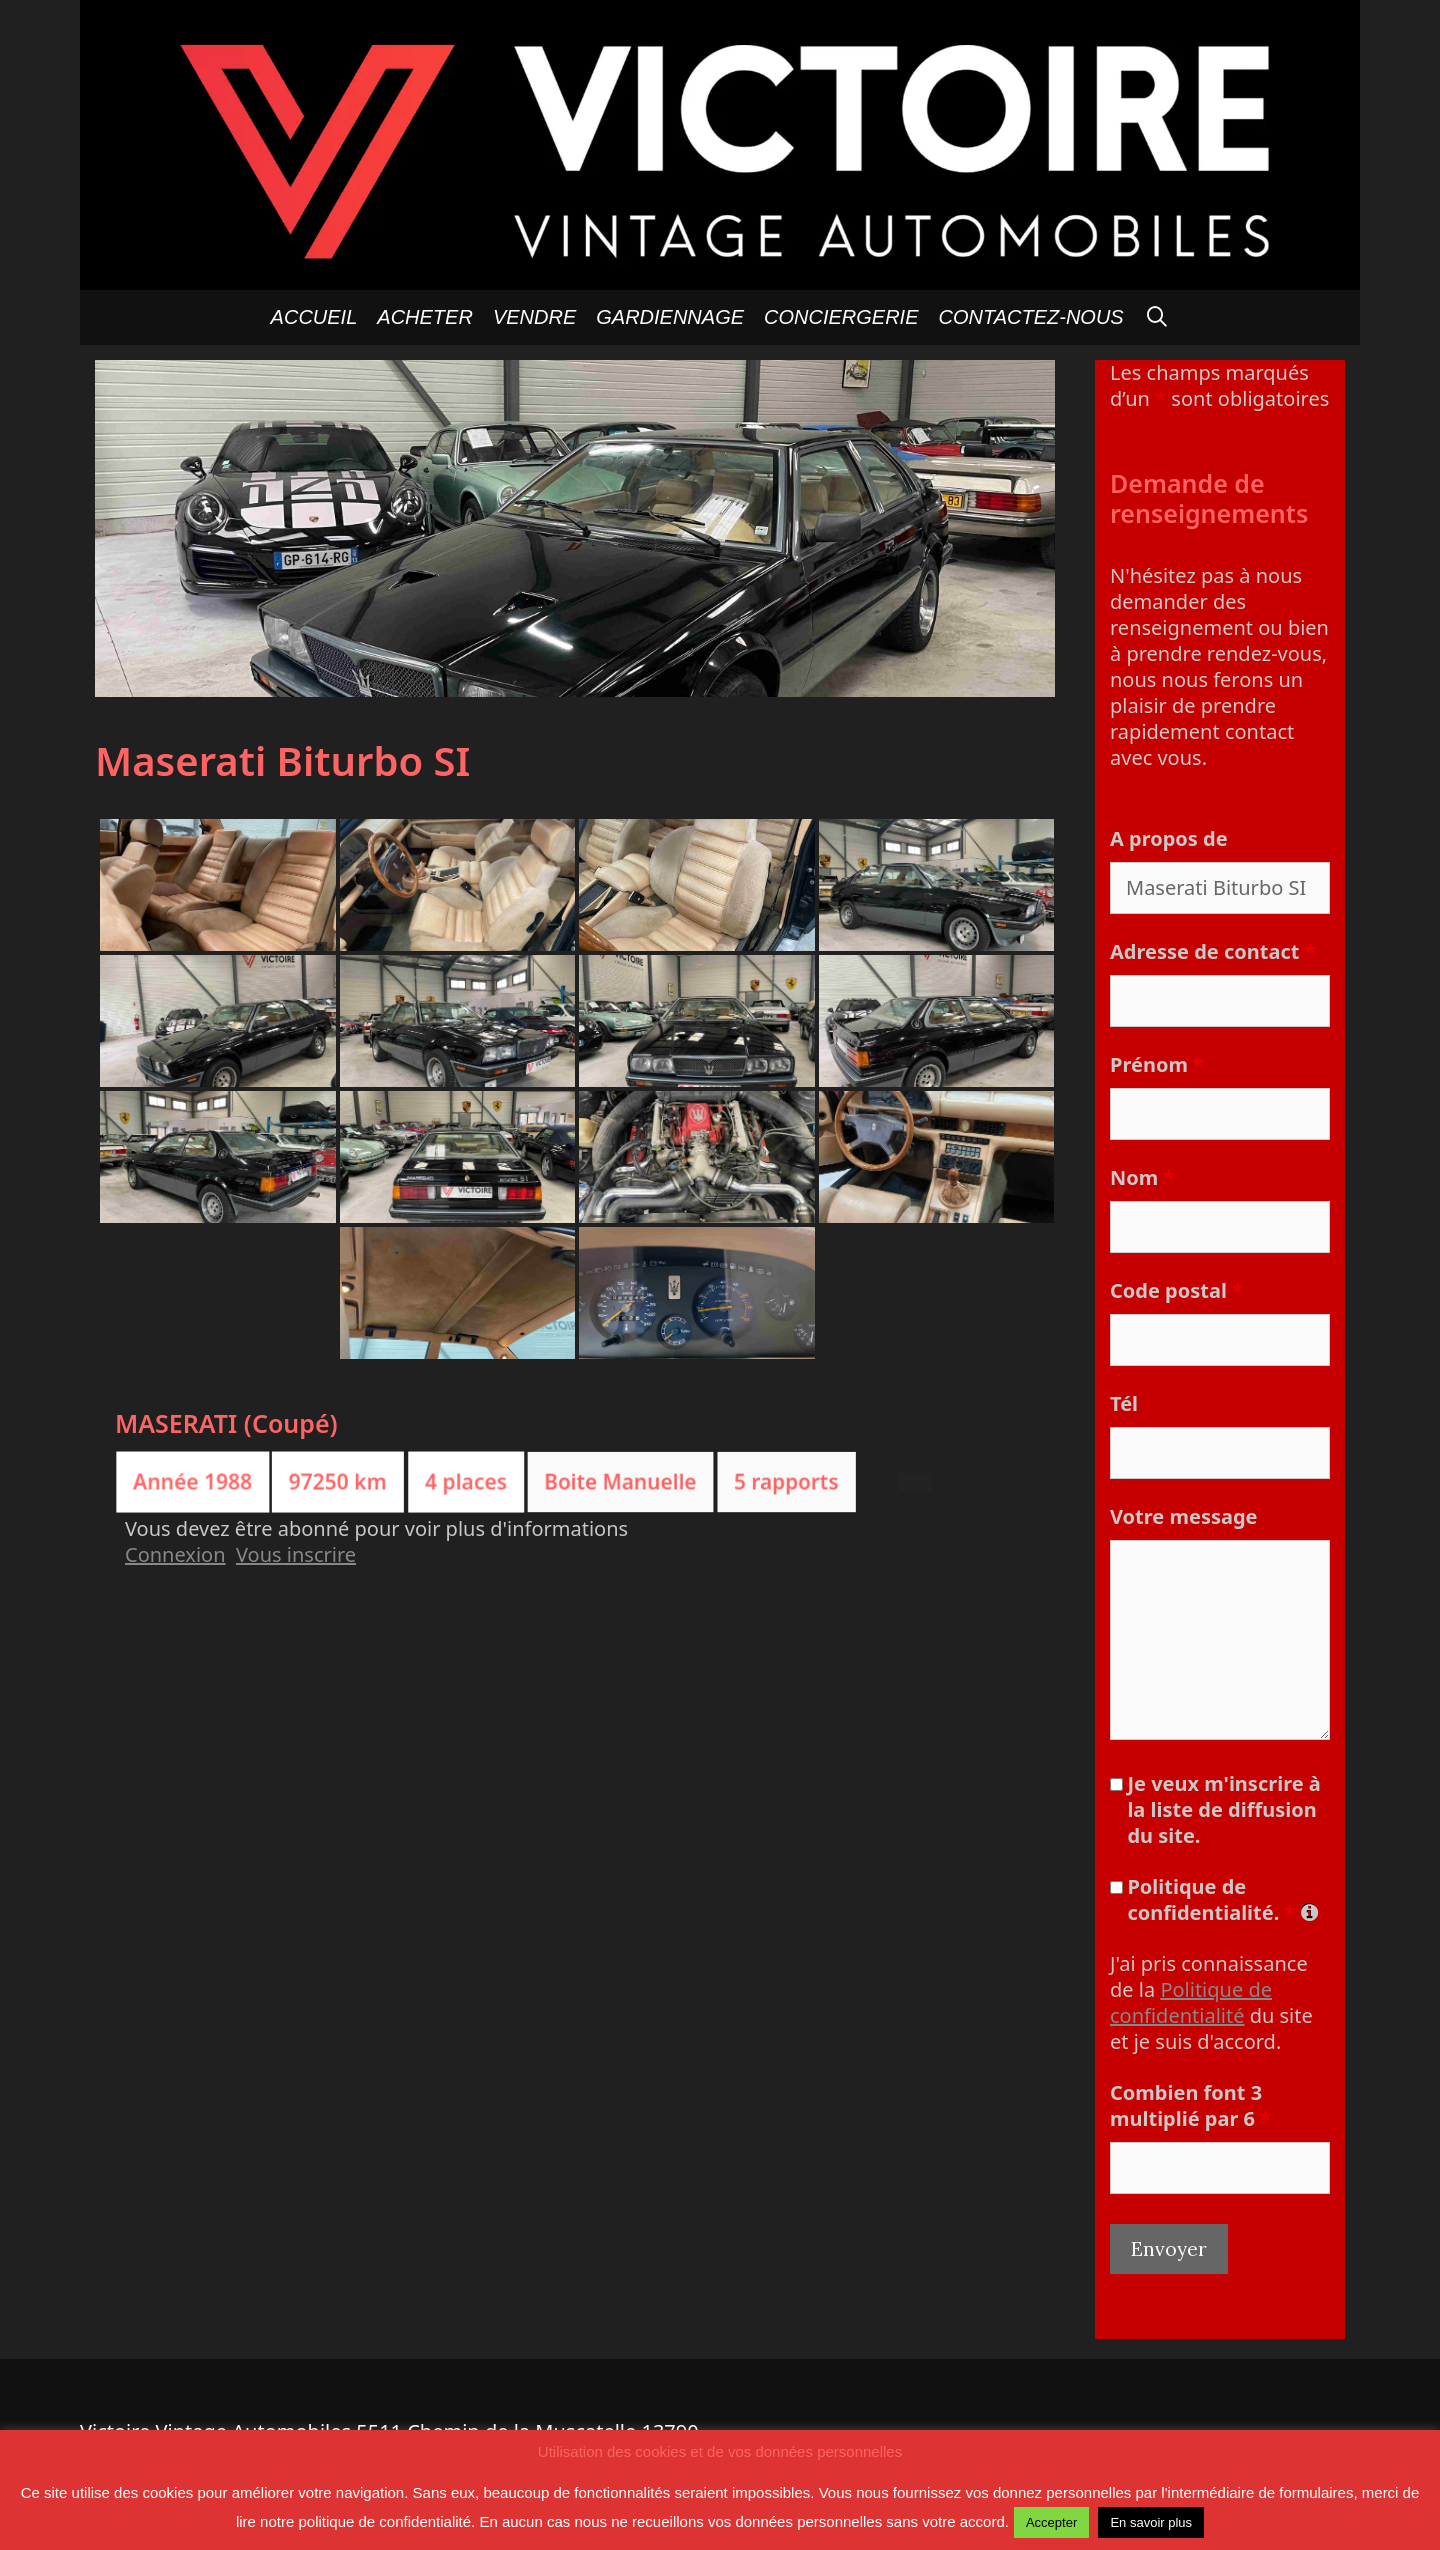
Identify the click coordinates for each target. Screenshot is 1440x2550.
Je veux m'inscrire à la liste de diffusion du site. (1223, 1810)
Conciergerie (841, 317)
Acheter (425, 317)
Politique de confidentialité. (1221, 1900)
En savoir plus (1151, 2522)
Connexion (175, 1554)
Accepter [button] (1051, 2522)
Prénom (1157, 1064)
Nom (1142, 1177)
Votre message (1184, 1516)
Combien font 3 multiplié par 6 (1190, 2105)
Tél (1124, 1403)
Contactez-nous (1031, 317)
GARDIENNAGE (670, 317)
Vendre (534, 317)
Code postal (1176, 1290)
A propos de (1169, 838)
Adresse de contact (1212, 951)
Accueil (314, 317)
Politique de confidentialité (1191, 2002)
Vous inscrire (296, 1554)
